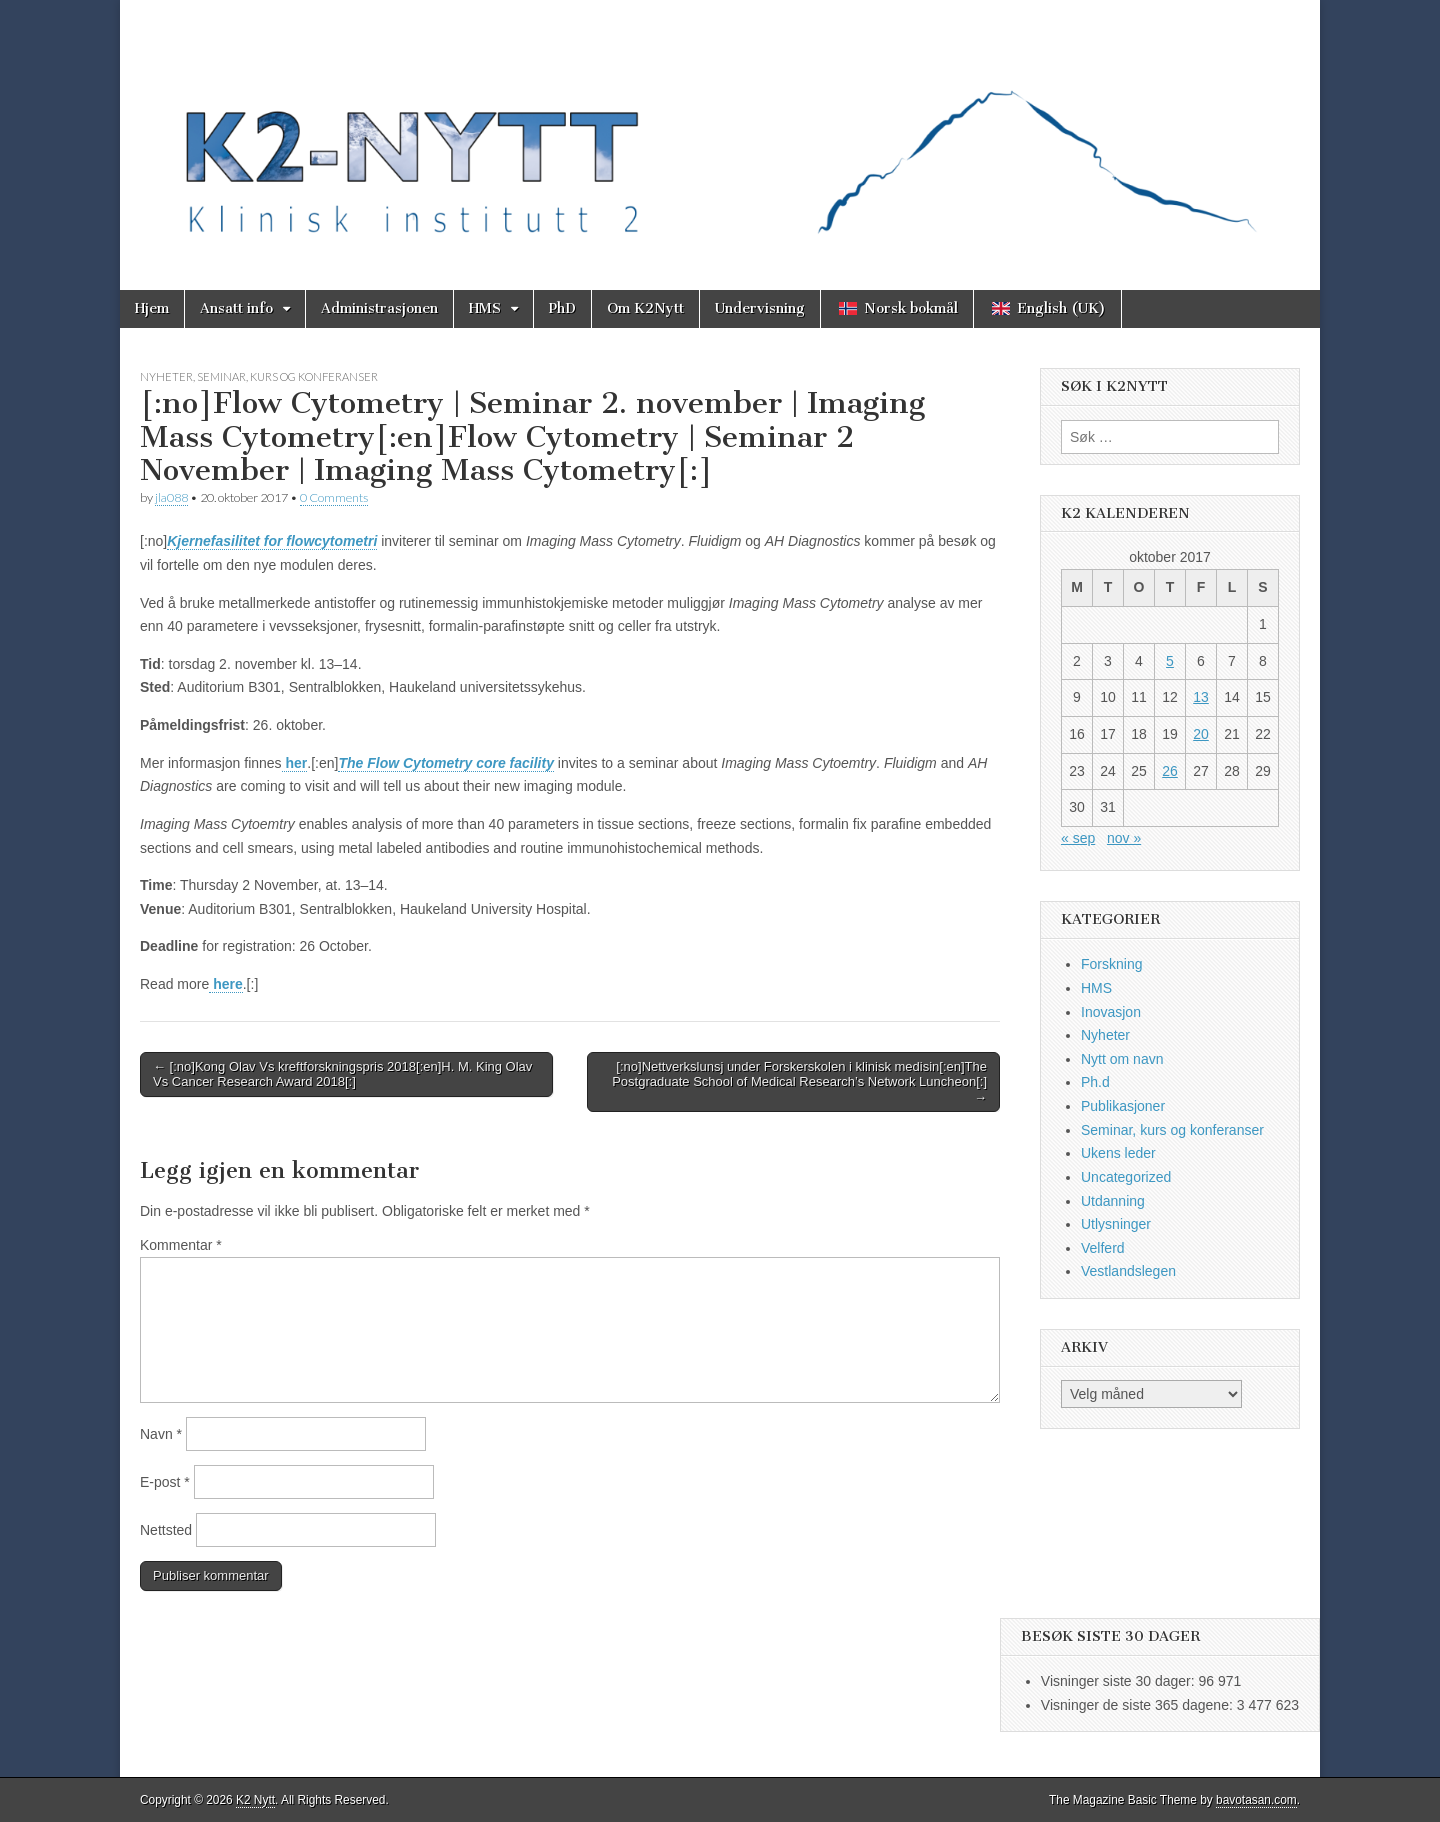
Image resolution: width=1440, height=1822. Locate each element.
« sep (1078, 838)
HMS (485, 308)
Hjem (152, 308)
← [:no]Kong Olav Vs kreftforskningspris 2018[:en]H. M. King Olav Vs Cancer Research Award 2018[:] (342, 1074)
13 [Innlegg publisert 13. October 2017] (1201, 697)
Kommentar (181, 1245)
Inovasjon (1111, 1012)
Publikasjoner (1123, 1106)
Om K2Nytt (645, 308)
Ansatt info (236, 308)
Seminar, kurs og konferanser (287, 376)
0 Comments (334, 497)
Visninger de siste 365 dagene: (1139, 1705)
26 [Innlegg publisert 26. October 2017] (1170, 771)
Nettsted (166, 1530)
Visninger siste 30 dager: (1120, 1681)
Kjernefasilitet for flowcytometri (272, 541)
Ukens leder (1118, 1153)
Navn (161, 1434)
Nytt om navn (1122, 1059)
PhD (562, 308)
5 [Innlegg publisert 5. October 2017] (1170, 661)
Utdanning (1113, 1201)
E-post (165, 1482)
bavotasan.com (1256, 1800)
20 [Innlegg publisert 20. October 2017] (1201, 734)
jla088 (171, 497)
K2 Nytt (255, 1800)
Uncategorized (1126, 1177)
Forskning (1111, 964)
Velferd (1103, 1248)
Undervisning (760, 308)
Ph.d (1095, 1082)
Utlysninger (1116, 1224)
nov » (1124, 838)
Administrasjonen (379, 308)
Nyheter (166, 376)
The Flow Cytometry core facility (446, 763)
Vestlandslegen (1128, 1271)
